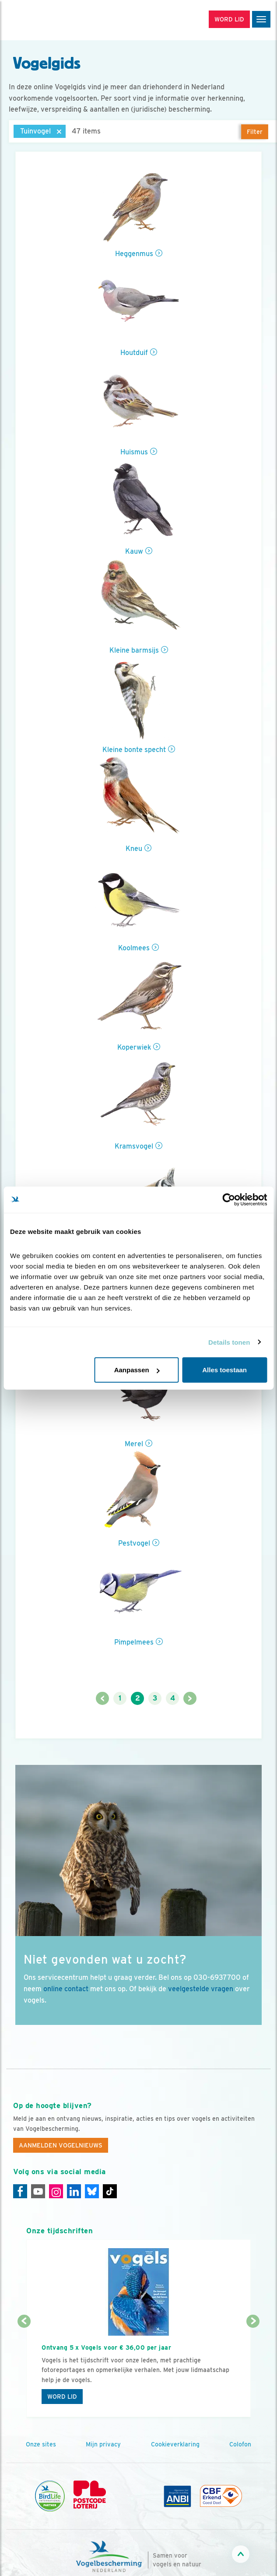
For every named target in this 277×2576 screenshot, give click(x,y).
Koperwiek (134, 1047)
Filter (255, 131)
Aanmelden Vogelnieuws (60, 2145)
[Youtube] (38, 2191)
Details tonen (229, 1342)
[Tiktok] (110, 2191)
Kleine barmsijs (134, 650)
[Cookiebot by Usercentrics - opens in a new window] (228, 1199)
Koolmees (134, 948)
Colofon (240, 2444)
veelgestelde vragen (200, 1989)
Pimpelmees (134, 1642)
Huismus (134, 452)
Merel (134, 1444)
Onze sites (41, 2444)
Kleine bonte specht (134, 749)
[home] (43, 20)
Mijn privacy (103, 2444)
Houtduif (134, 352)
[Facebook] (20, 2191)
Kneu (134, 848)
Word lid (62, 2396)
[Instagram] (56, 2191)
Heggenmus (134, 254)
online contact (65, 1989)
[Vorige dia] (24, 2370)
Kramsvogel (134, 1146)
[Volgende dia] (253, 2370)
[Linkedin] (74, 2191)
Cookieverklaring (175, 2444)
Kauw (134, 551)
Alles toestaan (224, 1370)
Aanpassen (137, 1370)
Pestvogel (134, 1543)
